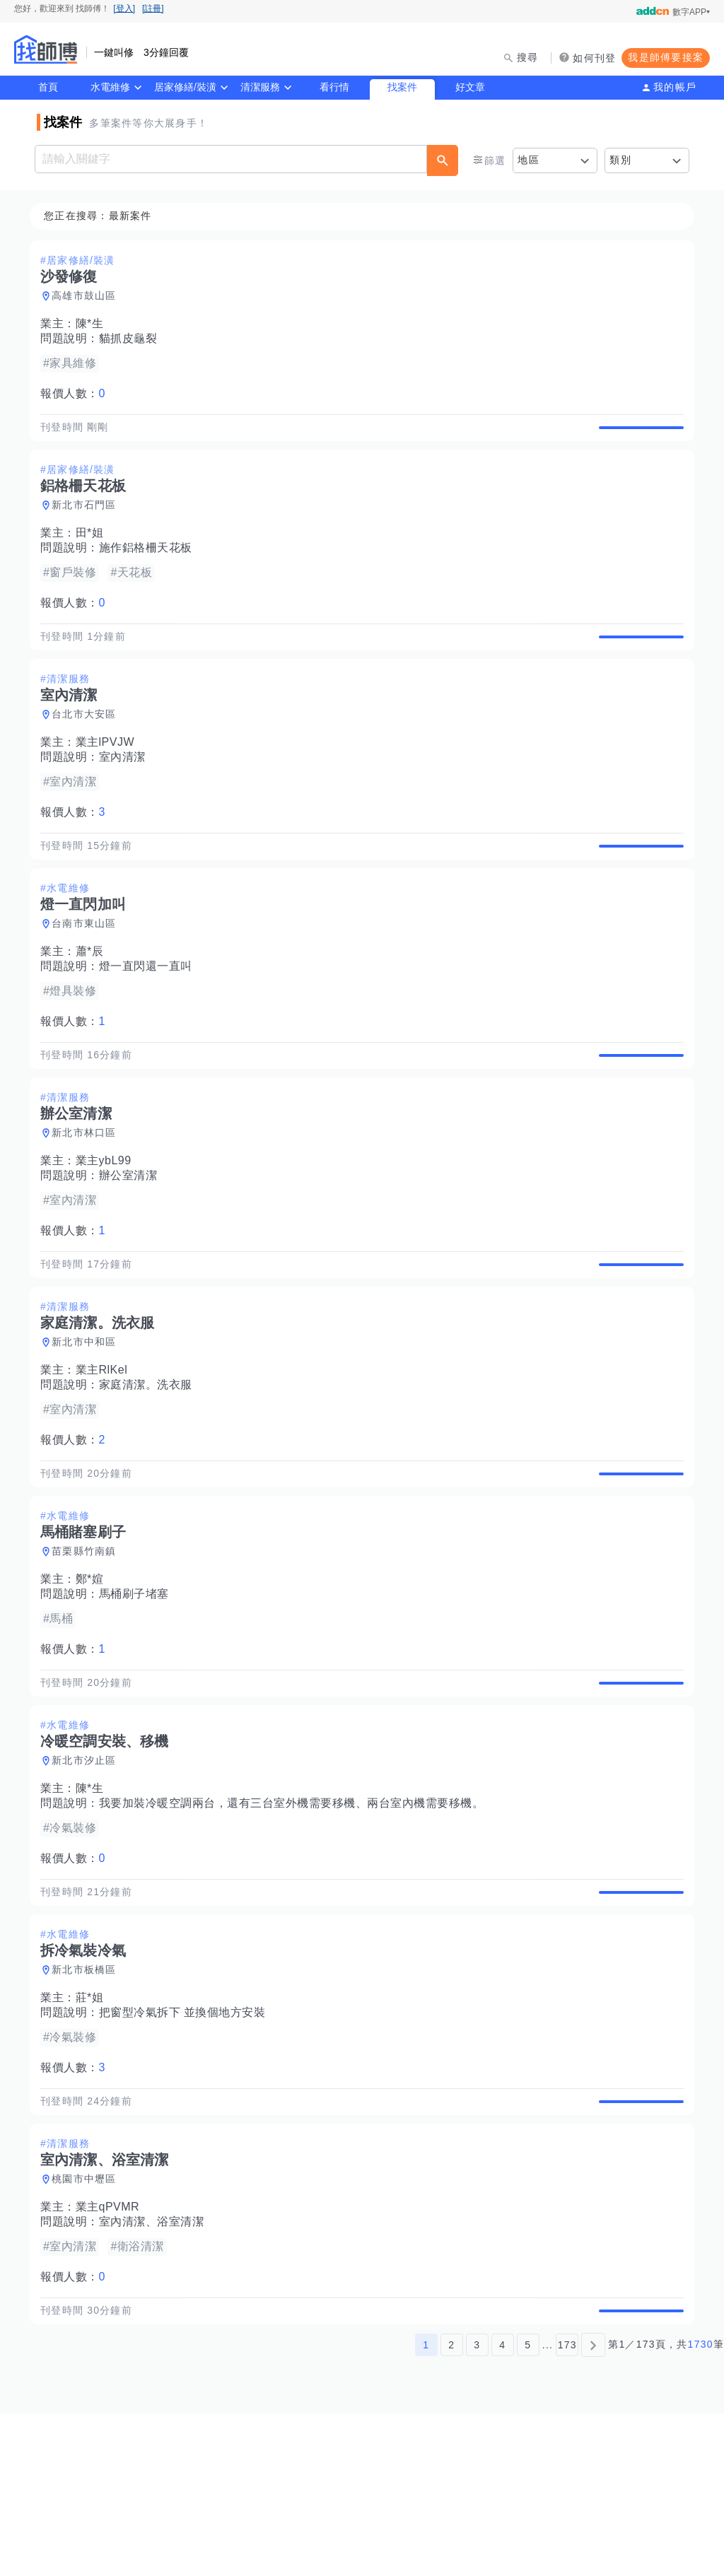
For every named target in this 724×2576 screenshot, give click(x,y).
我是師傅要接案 (665, 57)
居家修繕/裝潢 (185, 87)
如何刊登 (594, 58)
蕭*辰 (94, 1001)
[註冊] (153, 8)
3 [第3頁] (477, 2507)
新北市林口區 (88, 1198)
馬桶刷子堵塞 (138, 1692)
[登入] (124, 8)
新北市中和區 (88, 1423)
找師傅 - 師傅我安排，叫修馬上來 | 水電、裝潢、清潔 (46, 49)
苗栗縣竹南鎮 (88, 1649)
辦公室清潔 (132, 1241)
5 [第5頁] (528, 2507)
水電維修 (110, 87)
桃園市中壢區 (88, 2325)
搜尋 (528, 57)
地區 (528, 159)
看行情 (334, 87)
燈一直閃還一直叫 (150, 1015)
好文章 (470, 87)
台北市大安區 (88, 747)
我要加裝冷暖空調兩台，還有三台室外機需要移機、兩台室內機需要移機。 (296, 1917)
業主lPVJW (109, 775)
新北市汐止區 (88, 1874)
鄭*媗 (94, 1677)
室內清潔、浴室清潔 (156, 2369)
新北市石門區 (88, 521)
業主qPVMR (112, 2354)
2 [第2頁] (451, 2507)
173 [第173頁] (567, 2507)
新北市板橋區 (88, 2100)
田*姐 (94, 550)
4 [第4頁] (502, 2507)
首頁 (48, 87)
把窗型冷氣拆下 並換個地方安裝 (186, 2143)
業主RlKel (106, 1452)
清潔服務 (260, 87)
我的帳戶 (674, 87)
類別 (620, 159)
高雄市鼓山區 (88, 296)
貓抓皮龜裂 (132, 339)
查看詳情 (637, 435)
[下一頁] (593, 2507)
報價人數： (77, 394)
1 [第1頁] (426, 2507)
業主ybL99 (108, 1226)
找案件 (402, 87)
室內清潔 (126, 790)
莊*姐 (94, 2128)
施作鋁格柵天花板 (150, 564)
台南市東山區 (88, 972)
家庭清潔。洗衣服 (150, 1466)
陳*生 (94, 324)
